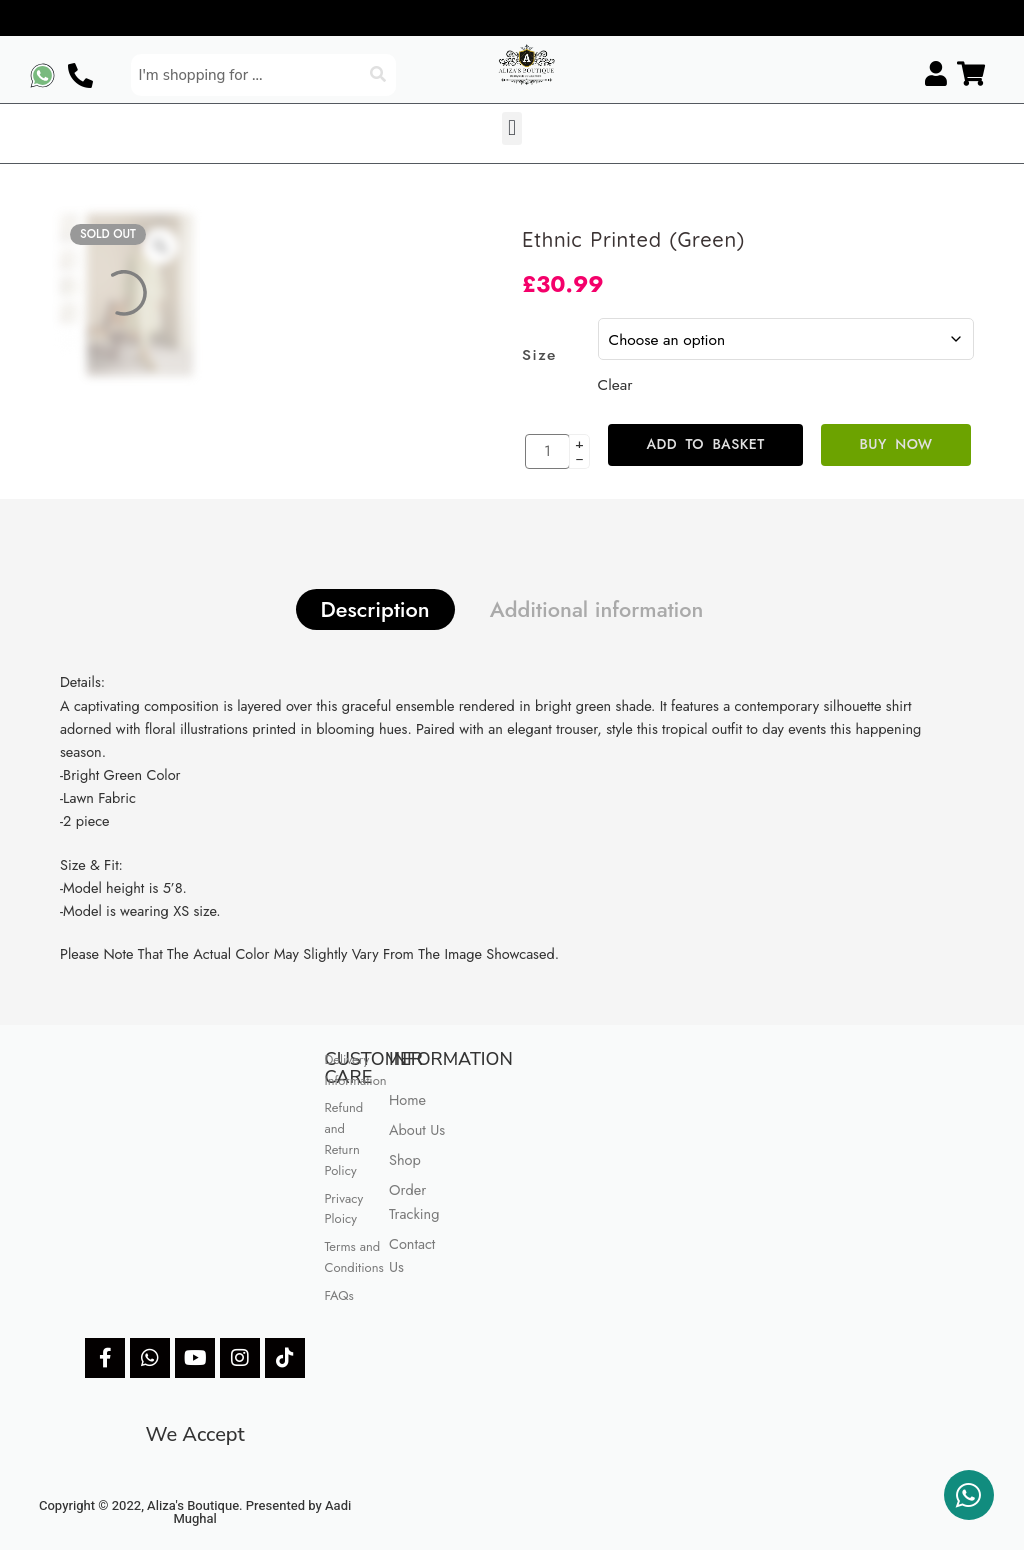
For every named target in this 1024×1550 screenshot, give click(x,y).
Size (539, 355)
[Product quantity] (547, 451)
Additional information (597, 609)
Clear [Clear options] (615, 384)
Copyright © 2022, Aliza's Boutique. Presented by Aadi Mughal (195, 1512)
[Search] (380, 75)
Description (375, 609)
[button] (511, 128)
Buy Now (896, 444)
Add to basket (705, 444)
